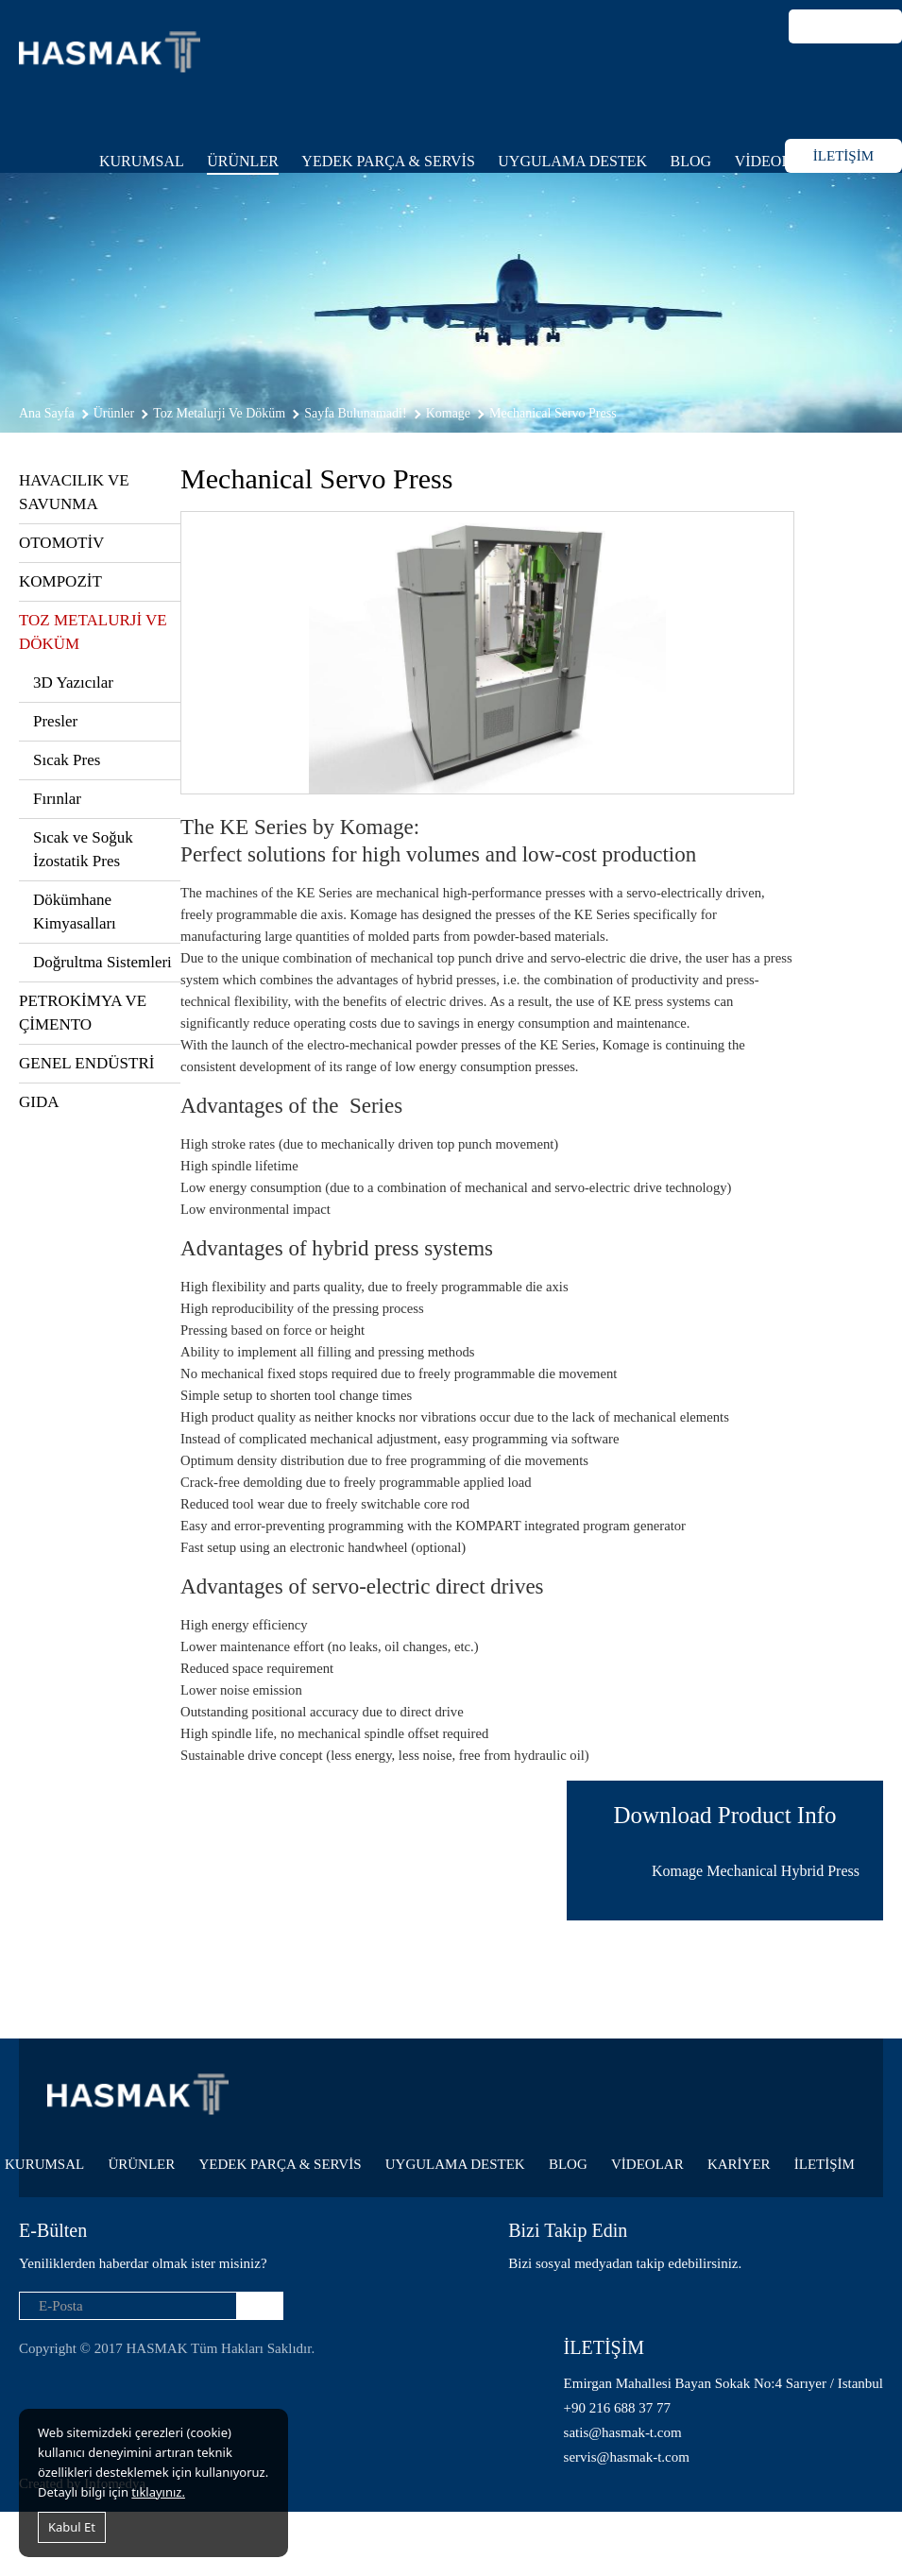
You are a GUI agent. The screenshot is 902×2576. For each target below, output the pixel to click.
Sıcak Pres (66, 760)
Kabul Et (71, 2526)
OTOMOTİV (61, 543)
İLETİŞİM (843, 155)
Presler (55, 721)
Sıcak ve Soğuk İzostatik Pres (83, 849)
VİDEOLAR (773, 161)
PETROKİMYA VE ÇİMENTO (82, 1012)
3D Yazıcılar (73, 682)
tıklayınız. (158, 2491)
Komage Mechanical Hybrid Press (755, 1871)
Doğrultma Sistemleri (102, 962)
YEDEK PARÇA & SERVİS (388, 161)
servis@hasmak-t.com (626, 2457)
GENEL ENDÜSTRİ (86, 1063)
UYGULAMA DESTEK (572, 161)
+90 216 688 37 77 (617, 2407)
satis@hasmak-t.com (623, 2432)
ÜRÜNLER (243, 161)
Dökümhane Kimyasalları (74, 911)
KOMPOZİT (60, 581)
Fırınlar (57, 799)
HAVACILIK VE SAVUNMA (74, 492)
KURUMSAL (141, 161)
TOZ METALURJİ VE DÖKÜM (93, 632)
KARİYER (739, 2164)
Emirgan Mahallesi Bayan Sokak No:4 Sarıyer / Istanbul (723, 2383)
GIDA (39, 1102)
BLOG (691, 161)
